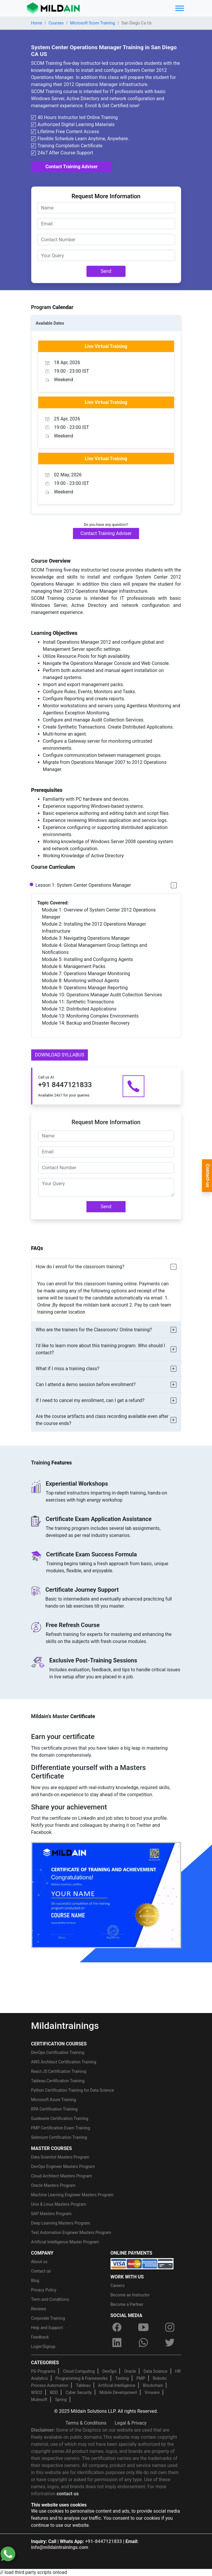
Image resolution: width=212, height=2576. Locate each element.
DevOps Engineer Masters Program (63, 2166)
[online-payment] (142, 2263)
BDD (54, 2392)
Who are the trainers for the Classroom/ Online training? (94, 1329)
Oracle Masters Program (53, 2185)
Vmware (152, 2392)
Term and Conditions (50, 2299)
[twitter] (169, 2342)
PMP (140, 2378)
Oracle (130, 2371)
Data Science (155, 2371)
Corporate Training (48, 2318)
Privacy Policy (43, 2290)
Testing (122, 2378)
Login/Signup (43, 2346)
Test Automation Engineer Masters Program (71, 2232)
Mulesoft (39, 2399)
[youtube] (143, 2327)
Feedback (40, 2337)
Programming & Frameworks (82, 2378)
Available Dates (50, 323)
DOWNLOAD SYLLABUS (59, 1055)
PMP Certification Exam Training (60, 2128)
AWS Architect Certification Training (63, 2062)
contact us (67, 2493)
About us (39, 2261)
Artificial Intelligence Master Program (65, 2242)
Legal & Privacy (130, 2423)
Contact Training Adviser (72, 166)
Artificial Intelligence (117, 2385)
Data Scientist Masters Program (60, 2157)
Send (106, 271)
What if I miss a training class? (67, 1368)
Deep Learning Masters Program (60, 2223)
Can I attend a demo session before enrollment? (86, 1384)
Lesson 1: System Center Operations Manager (83, 885)
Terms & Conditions (86, 2423)
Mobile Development (118, 2392)
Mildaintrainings (65, 2025)
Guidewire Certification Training (60, 2118)
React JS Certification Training (58, 2071)
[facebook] (117, 2327)
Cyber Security (79, 2392)
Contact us (41, 2271)
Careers (118, 2285)
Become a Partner (127, 2304)
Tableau (83, 2385)
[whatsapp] (143, 2342)
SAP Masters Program (51, 2213)
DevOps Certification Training (57, 2052)
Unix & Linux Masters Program (58, 2204)
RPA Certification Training (54, 2109)
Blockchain (153, 2385)
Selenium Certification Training (59, 2137)
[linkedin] (117, 2342)
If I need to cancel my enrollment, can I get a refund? (90, 1400)
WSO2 (36, 2392)
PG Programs (43, 2371)
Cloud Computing (79, 2371)
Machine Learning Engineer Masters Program (72, 2194)
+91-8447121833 (103, 2541)
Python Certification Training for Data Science (72, 2090)
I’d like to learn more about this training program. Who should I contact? (100, 1349)
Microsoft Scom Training (92, 23)
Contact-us (208, 1176)
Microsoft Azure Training (53, 2099)
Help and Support (47, 2327)
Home (36, 23)
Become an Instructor (130, 2295)
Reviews (38, 2308)
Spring (61, 2399)
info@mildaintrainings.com (60, 2547)
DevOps (109, 2371)
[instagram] (169, 2327)
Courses (56, 23)
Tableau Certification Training (58, 2080)
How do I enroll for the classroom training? (80, 1266)
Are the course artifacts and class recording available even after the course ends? (102, 1420)
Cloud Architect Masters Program (61, 2176)
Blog (35, 2280)
